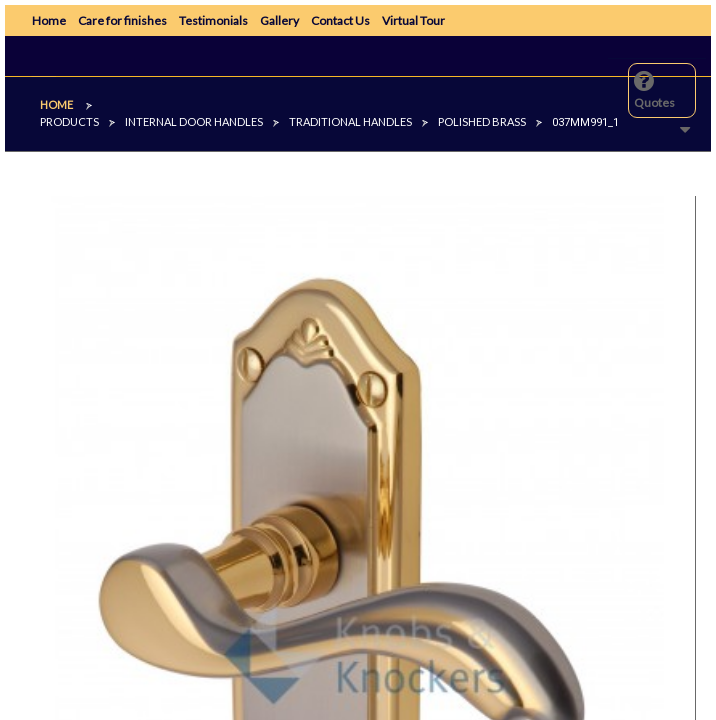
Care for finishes (122, 20)
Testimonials (213, 20)
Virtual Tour (413, 20)
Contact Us (340, 20)
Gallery (279, 20)
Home (49, 20)
